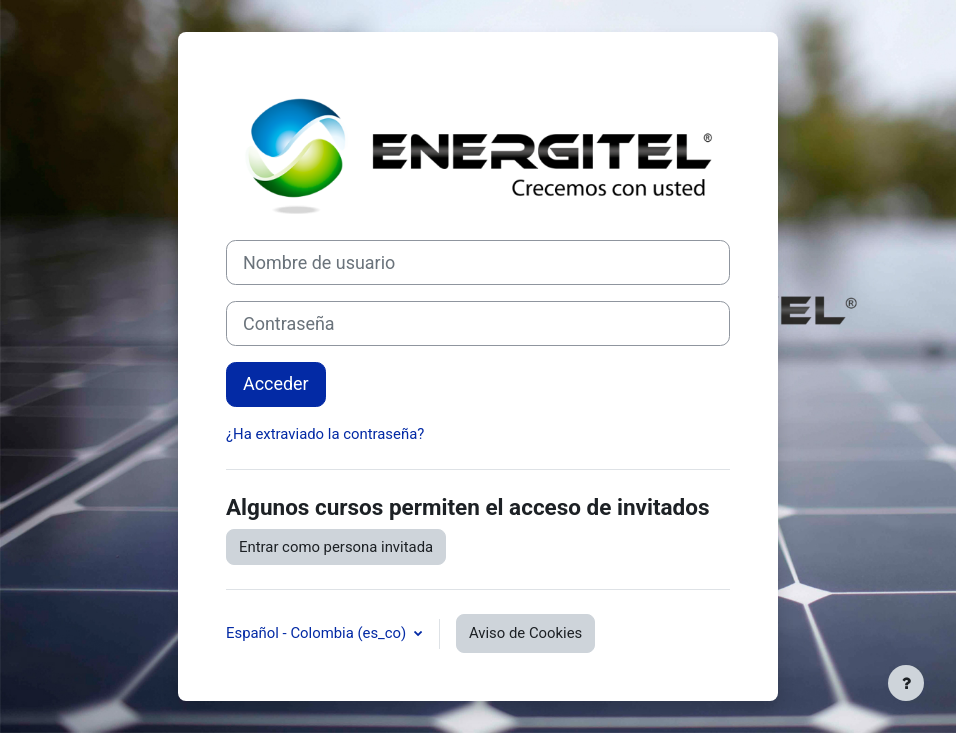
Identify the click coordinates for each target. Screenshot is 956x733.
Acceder (276, 383)
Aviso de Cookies (525, 633)
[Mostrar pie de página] (906, 683)
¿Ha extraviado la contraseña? (325, 434)
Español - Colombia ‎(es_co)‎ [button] (318, 633)
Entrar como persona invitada (336, 547)
